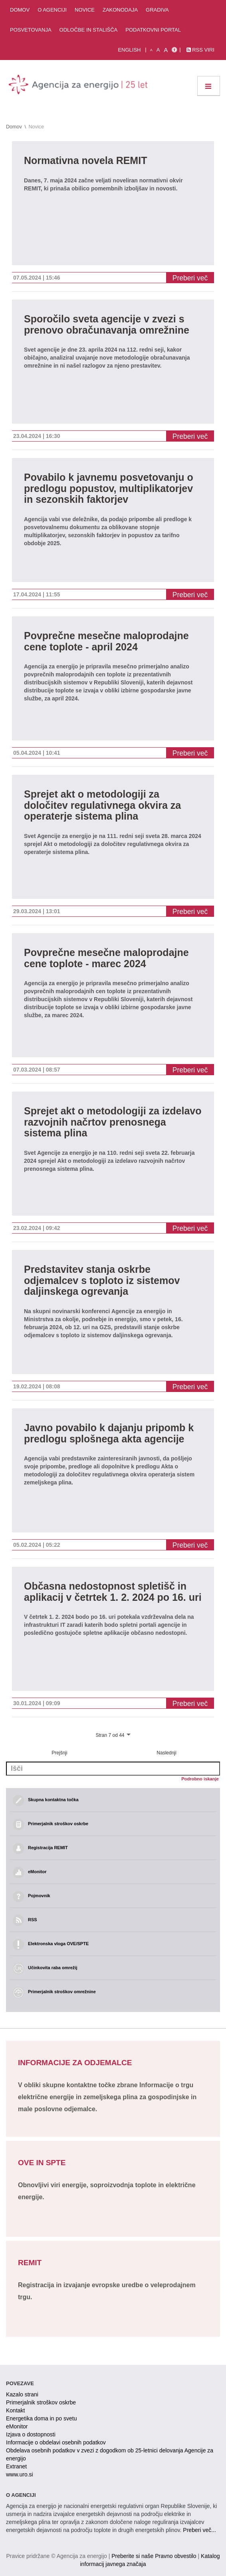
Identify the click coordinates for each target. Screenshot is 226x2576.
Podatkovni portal (153, 30)
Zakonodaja (120, 10)
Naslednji (166, 1753)
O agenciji (52, 10)
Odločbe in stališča (88, 30)
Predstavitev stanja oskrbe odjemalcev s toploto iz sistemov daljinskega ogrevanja (102, 1280)
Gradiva (157, 10)
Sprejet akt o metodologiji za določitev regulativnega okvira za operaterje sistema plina (102, 805)
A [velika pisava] (166, 49)
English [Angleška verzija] (129, 50)
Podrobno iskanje (200, 1778)
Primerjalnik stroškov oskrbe (41, 2402)
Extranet (16, 2466)
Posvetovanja (31, 30)
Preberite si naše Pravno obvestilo (153, 2556)
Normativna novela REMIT (85, 160)
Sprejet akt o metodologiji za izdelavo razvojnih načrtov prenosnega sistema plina (113, 1122)
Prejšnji (59, 1753)
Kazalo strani (22, 2394)
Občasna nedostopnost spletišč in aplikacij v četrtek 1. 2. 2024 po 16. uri (113, 1592)
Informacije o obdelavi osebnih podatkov (56, 2442)
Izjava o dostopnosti (31, 2434)
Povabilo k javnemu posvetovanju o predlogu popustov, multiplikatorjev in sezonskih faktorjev (108, 488)
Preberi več (190, 278)
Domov (20, 10)
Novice (85, 10)
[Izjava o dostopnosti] (174, 50)
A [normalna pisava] (158, 50)
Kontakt (15, 2410)
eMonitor (17, 2426)
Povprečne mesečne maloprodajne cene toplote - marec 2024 (106, 958)
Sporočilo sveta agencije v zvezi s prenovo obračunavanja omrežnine (106, 325)
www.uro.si (19, 2474)
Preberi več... (199, 2530)
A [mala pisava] (151, 50)
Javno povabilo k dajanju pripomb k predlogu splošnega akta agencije (109, 1433)
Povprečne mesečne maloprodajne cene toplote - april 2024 (106, 641)
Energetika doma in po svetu (41, 2418)
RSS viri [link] (200, 50)
